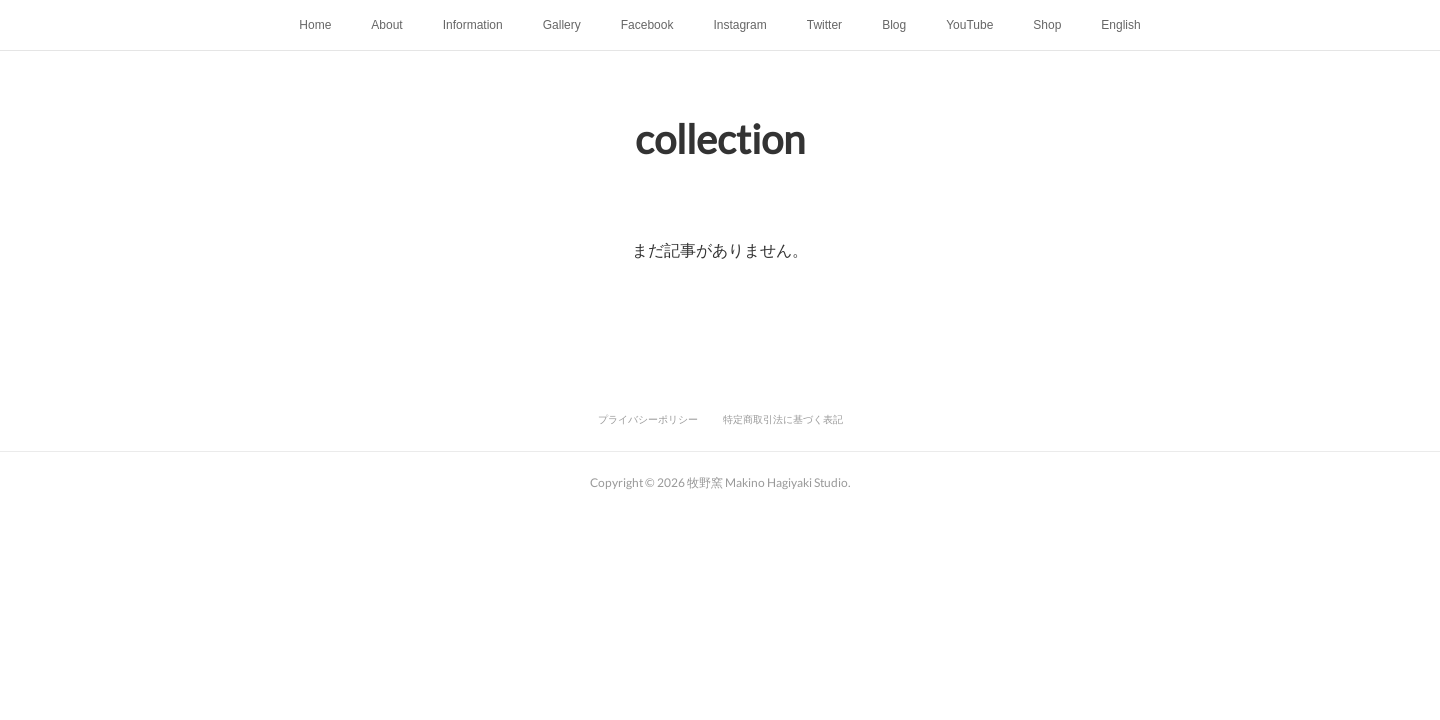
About (386, 25)
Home (315, 25)
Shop (1047, 25)
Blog (894, 25)
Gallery (562, 25)
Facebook (647, 25)
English (1120, 25)
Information (473, 25)
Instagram (739, 25)
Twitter (824, 25)
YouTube (969, 25)
